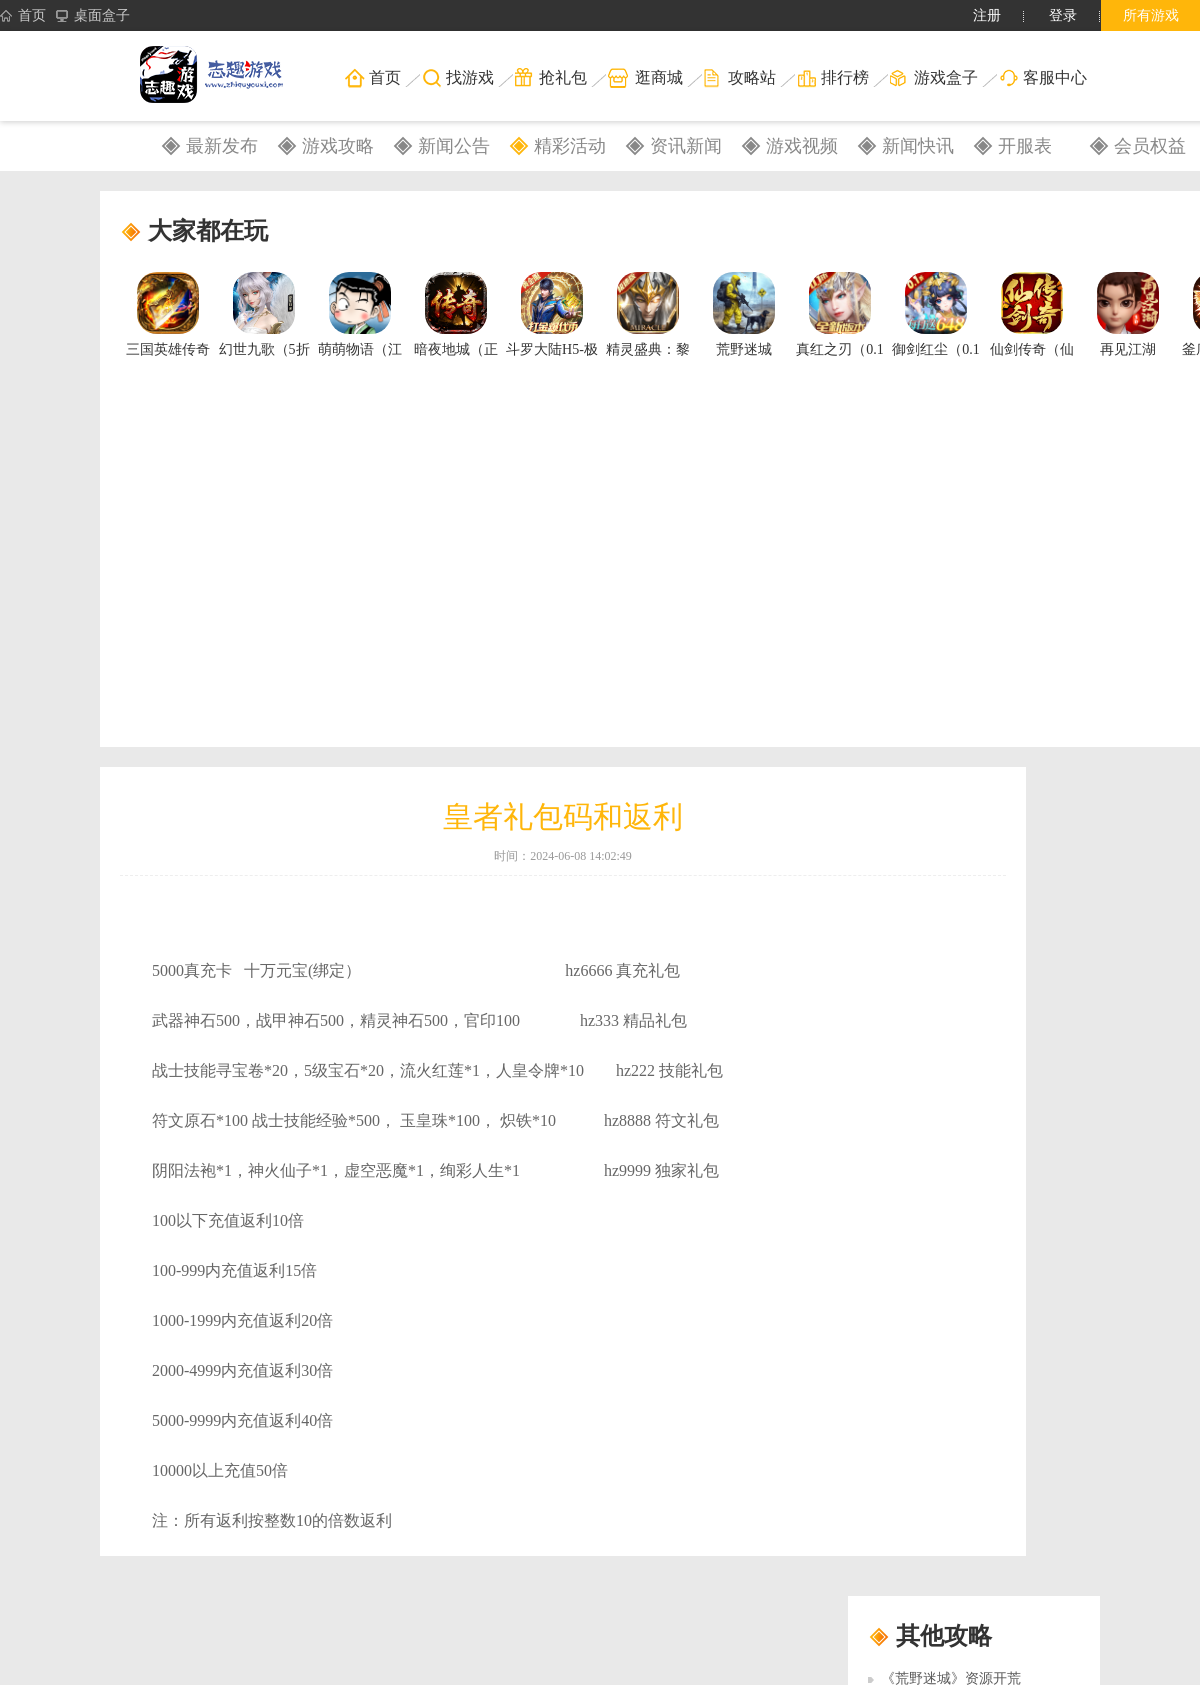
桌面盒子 (93, 16)
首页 (23, 16)
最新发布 (222, 146)
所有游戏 (1151, 15)
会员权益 (1150, 146)
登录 (1063, 15)
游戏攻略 (338, 146)
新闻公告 (454, 146)
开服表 (1025, 146)
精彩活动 (570, 146)
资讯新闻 (686, 146)
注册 (987, 15)
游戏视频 (802, 146)
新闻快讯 (918, 146)
